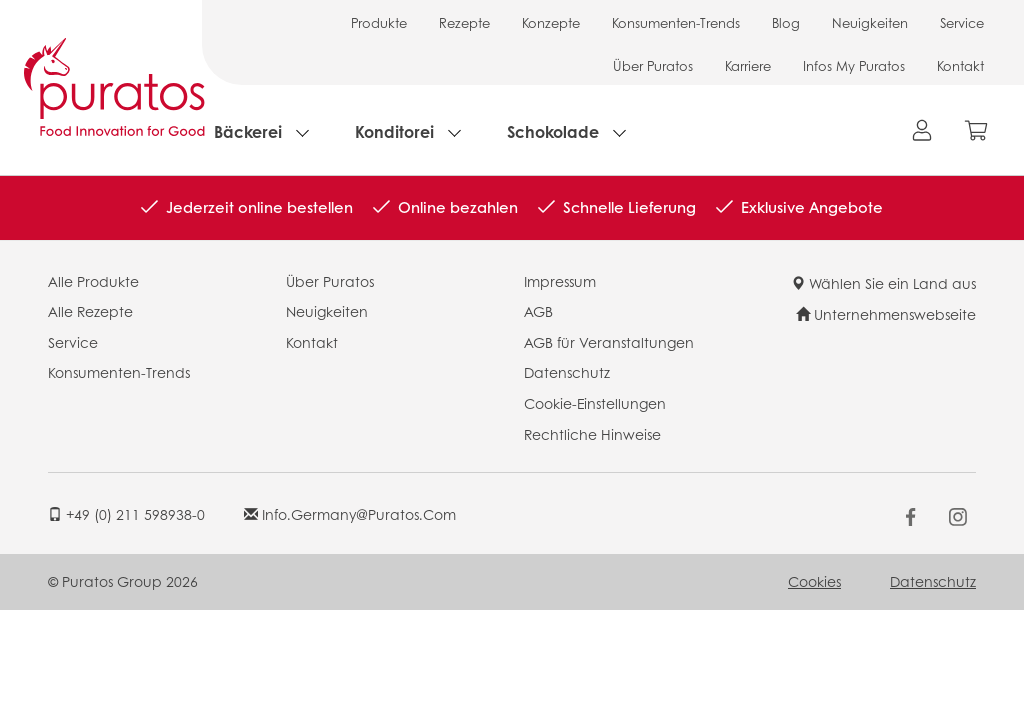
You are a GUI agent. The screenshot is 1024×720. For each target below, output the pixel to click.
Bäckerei (248, 131)
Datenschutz (567, 372)
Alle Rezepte (90, 311)
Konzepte (551, 22)
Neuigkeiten (870, 22)
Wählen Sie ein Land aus (883, 283)
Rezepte (464, 22)
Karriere (748, 65)
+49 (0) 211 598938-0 (126, 514)
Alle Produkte (93, 281)
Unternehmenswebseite (886, 314)
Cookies (814, 581)
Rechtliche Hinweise (592, 434)
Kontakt (960, 65)
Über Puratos (653, 65)
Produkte (379, 22)
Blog (786, 22)
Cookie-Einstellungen (595, 403)
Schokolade (553, 131)
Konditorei (394, 131)
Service (962, 22)
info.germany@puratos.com (350, 514)
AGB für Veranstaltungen (609, 342)
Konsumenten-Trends (676, 22)
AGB (538, 311)
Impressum (560, 281)
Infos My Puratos (854, 65)
